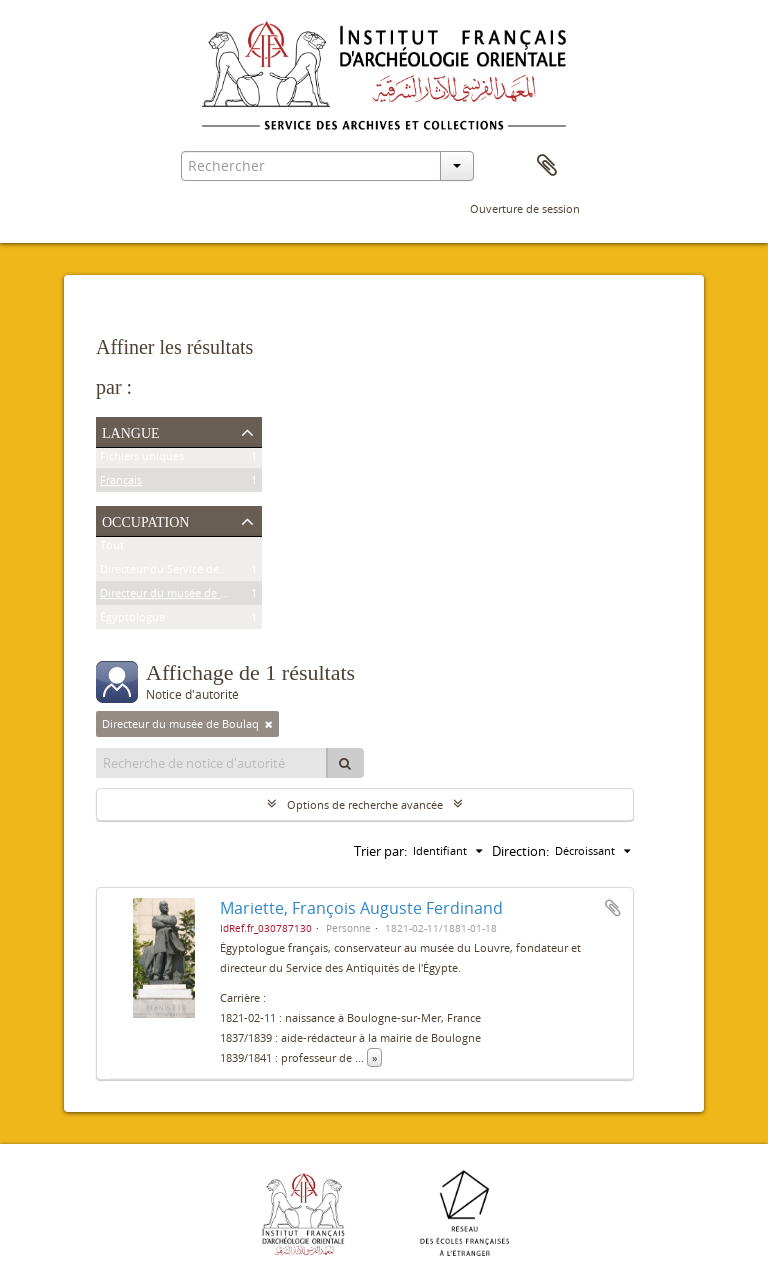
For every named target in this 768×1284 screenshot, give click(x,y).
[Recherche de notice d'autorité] (212, 763)
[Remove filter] (269, 724)
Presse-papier (547, 166)
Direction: (520, 851)
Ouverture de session (525, 208)
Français (121, 483)
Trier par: (380, 851)
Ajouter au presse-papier (613, 908)
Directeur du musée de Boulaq (178, 596)
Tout (112, 548)
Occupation (145, 520)
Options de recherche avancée (365, 804)
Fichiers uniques (142, 459)
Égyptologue (132, 620)
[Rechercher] (345, 763)
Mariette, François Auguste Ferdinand (361, 908)
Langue (131, 431)
